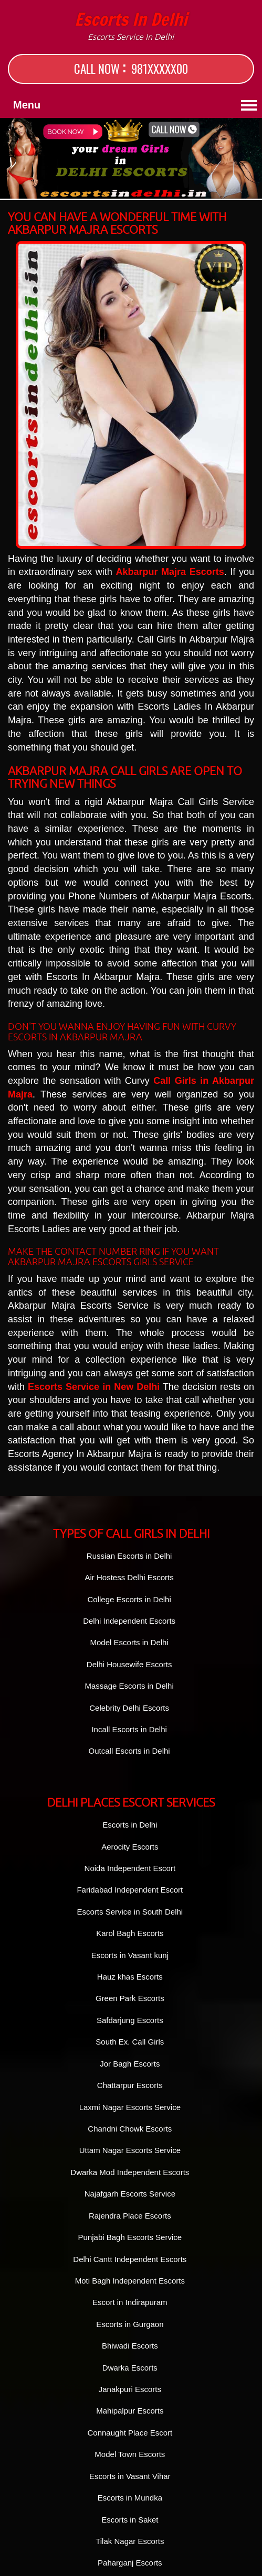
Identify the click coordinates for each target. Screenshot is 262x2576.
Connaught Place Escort (129, 2432)
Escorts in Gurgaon (129, 2324)
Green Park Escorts (130, 1998)
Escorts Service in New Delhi (94, 1387)
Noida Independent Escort (130, 1868)
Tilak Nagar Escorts (130, 2541)
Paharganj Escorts (130, 2562)
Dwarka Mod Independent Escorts (129, 2172)
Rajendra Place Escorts (130, 2215)
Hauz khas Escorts (130, 1976)
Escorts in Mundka (130, 2497)
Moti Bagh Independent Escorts (130, 2280)
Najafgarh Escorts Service (130, 2193)
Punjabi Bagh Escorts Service (130, 2237)
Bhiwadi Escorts (130, 2345)
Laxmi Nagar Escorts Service (130, 2107)
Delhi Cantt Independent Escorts (129, 2259)
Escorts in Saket (129, 2519)
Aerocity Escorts (129, 1846)
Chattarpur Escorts (130, 2085)
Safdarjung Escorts (130, 2020)
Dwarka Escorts (130, 2367)
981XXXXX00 (159, 69)
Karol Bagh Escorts (129, 1933)
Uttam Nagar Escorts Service (130, 2150)
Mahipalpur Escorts (129, 2410)
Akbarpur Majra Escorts (170, 572)
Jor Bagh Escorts (130, 2063)
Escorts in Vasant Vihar (130, 2476)
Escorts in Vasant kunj (130, 1955)
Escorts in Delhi (131, 26)
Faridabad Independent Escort (130, 1889)
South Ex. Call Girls (130, 2041)
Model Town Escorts (130, 2454)
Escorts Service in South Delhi (130, 1911)
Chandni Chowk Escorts (130, 2128)
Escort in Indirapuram (129, 2302)
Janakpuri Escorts (130, 2389)
